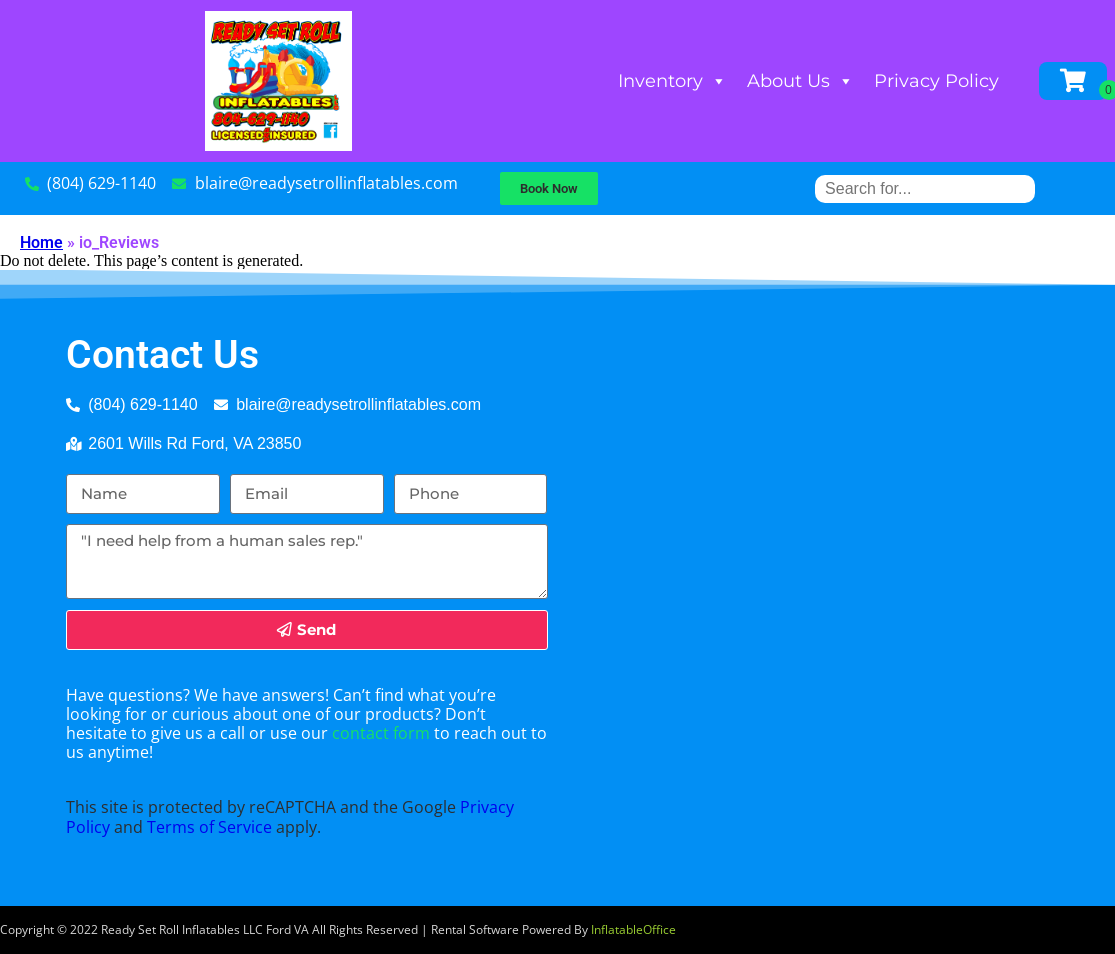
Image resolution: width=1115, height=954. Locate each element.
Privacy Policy (936, 81)
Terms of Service (209, 827)
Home (41, 242)
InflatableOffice (633, 929)
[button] (549, 188)
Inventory (672, 81)
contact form (381, 733)
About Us (800, 81)
